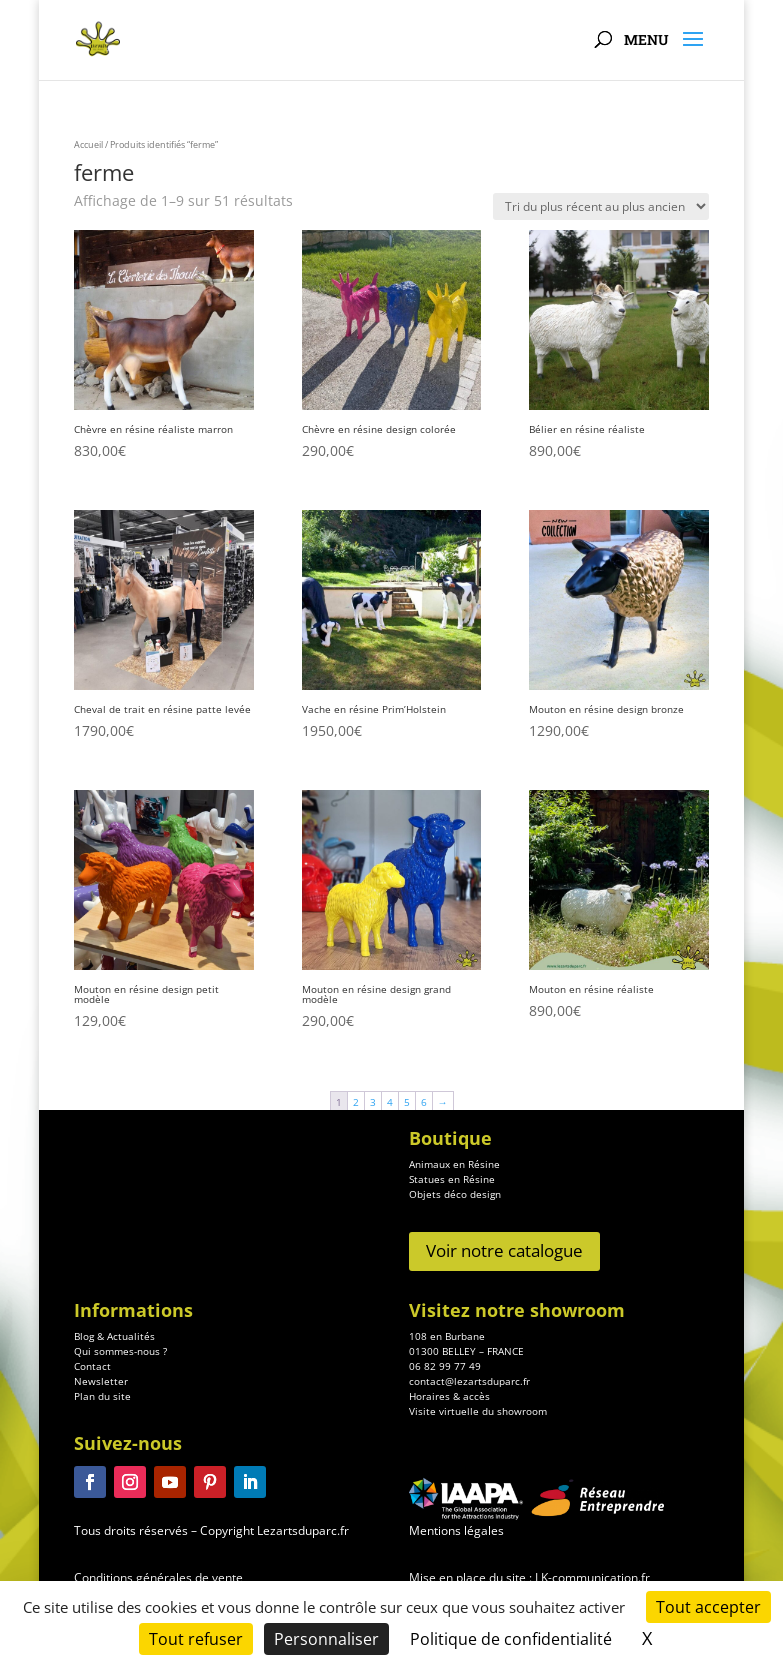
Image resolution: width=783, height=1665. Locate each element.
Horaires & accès (449, 1454)
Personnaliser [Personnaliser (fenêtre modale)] (326, 1639)
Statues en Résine (452, 1179)
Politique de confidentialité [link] (511, 1639)
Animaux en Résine (454, 1164)
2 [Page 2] (356, 1102)
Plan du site (102, 1454)
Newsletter (101, 1439)
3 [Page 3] (373, 1102)
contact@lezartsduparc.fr (469, 1439)
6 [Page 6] (424, 1102)
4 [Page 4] (390, 1102)
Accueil (88, 144)
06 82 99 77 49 (445, 1424)
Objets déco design (455, 1194)
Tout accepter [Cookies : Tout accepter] (708, 1607)
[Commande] (601, 206)
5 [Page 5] (407, 1102)
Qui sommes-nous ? (120, 1409)
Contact (92, 1424)
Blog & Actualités (114, 1394)
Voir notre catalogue (504, 1250)
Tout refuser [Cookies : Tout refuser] (196, 1639)
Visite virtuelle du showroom (478, 1469)
